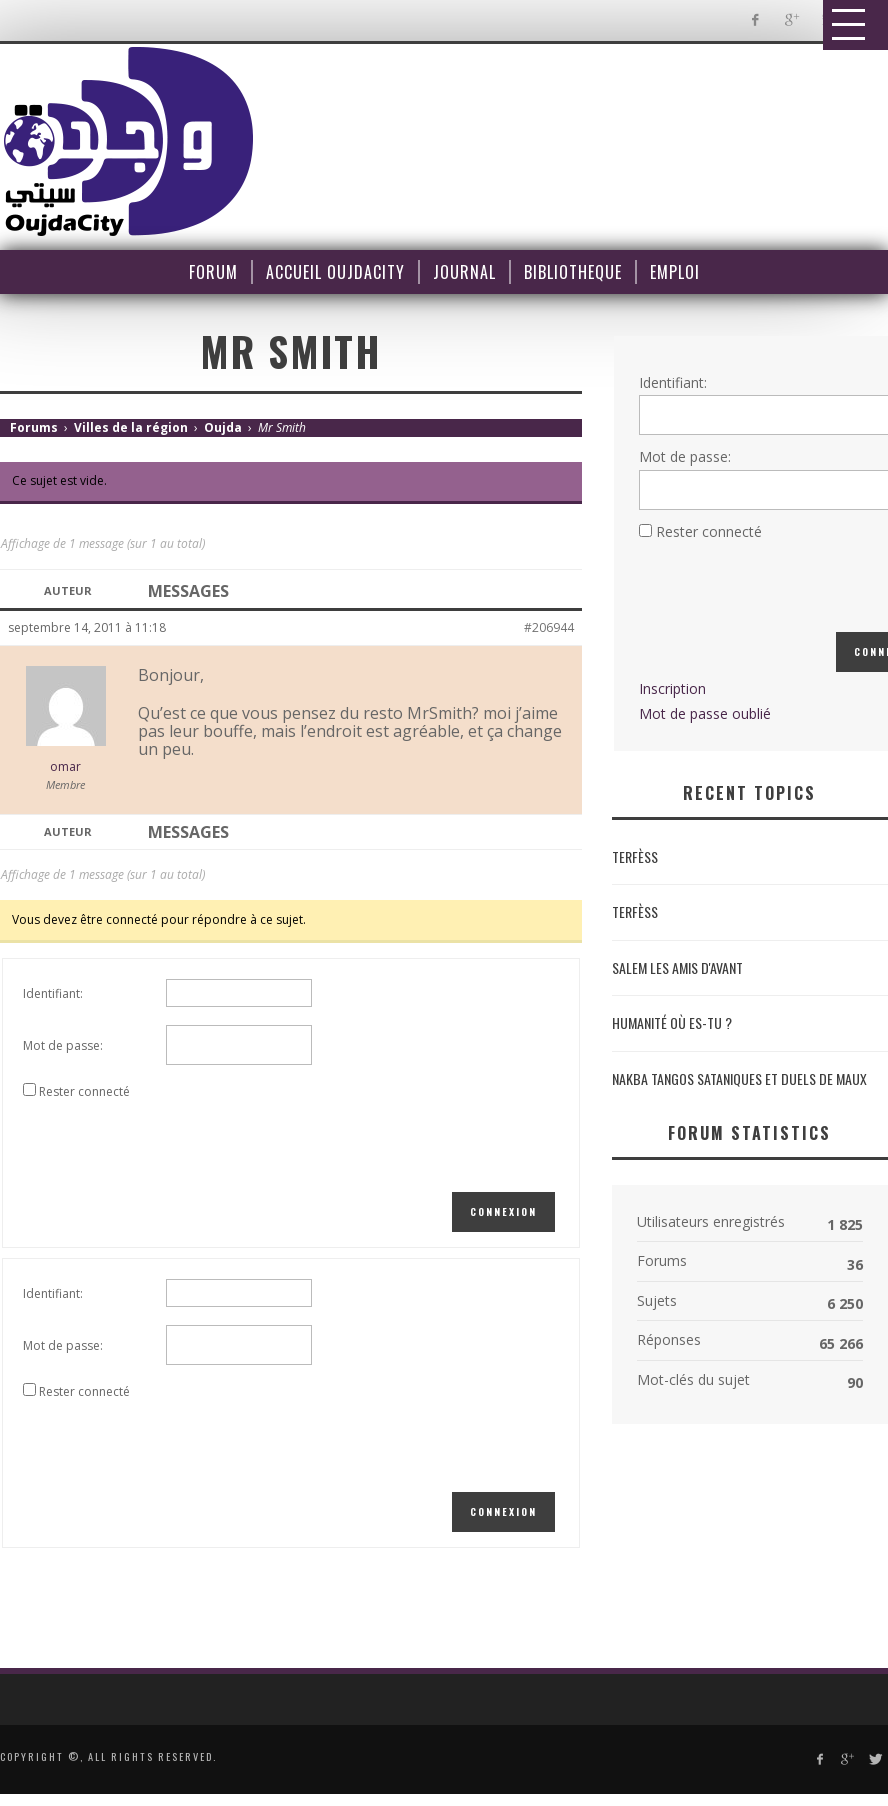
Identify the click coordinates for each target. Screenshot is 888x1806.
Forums (34, 427)
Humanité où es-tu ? (672, 1022)
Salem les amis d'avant (677, 967)
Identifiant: (53, 993)
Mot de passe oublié (705, 713)
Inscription (672, 688)
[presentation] (175, 1143)
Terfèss (635, 856)
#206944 (549, 627)
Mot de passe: (63, 1045)
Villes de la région (131, 427)
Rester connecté (84, 1091)
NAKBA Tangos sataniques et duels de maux (739, 1078)
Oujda (223, 427)
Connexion (503, 1211)
